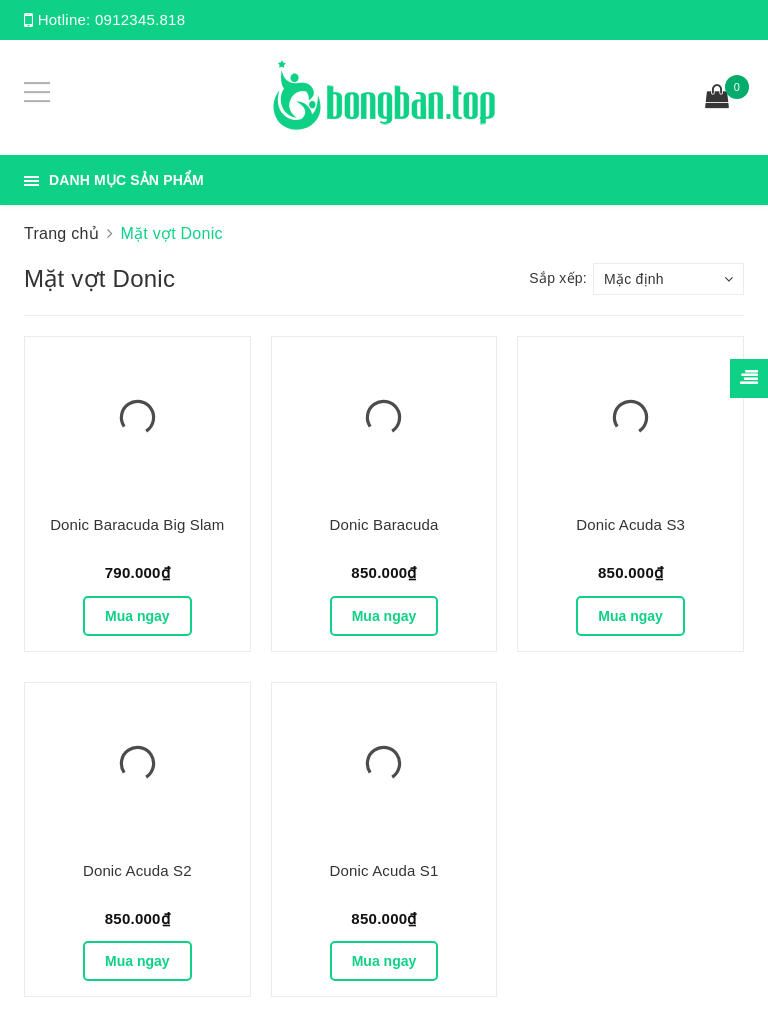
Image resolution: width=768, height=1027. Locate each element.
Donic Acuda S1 (384, 870)
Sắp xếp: (558, 278)
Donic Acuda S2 (137, 870)
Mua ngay (137, 616)
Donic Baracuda (384, 524)
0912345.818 (140, 19)
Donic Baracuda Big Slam (137, 524)
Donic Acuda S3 (630, 524)
